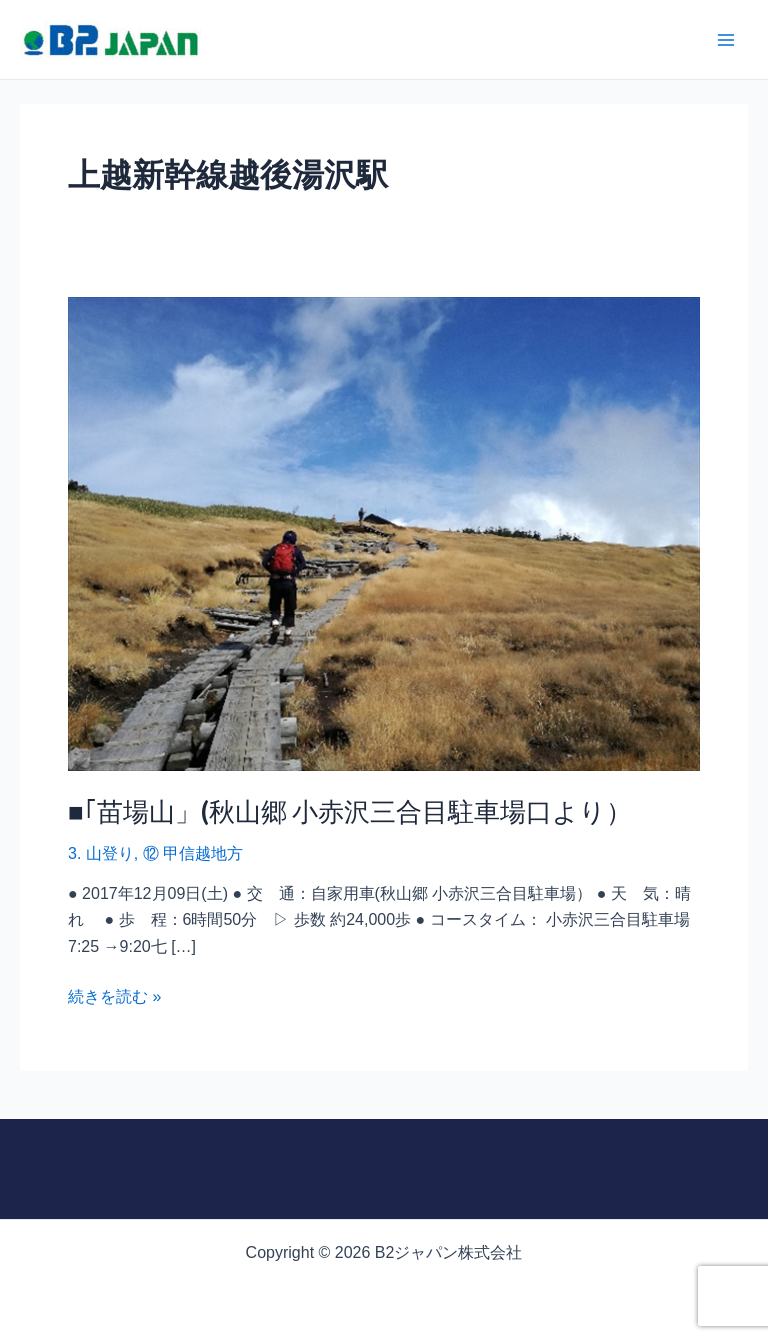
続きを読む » (114, 994)
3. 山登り (101, 853)
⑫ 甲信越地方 (193, 853)
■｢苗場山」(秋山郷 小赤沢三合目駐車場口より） (350, 811)
